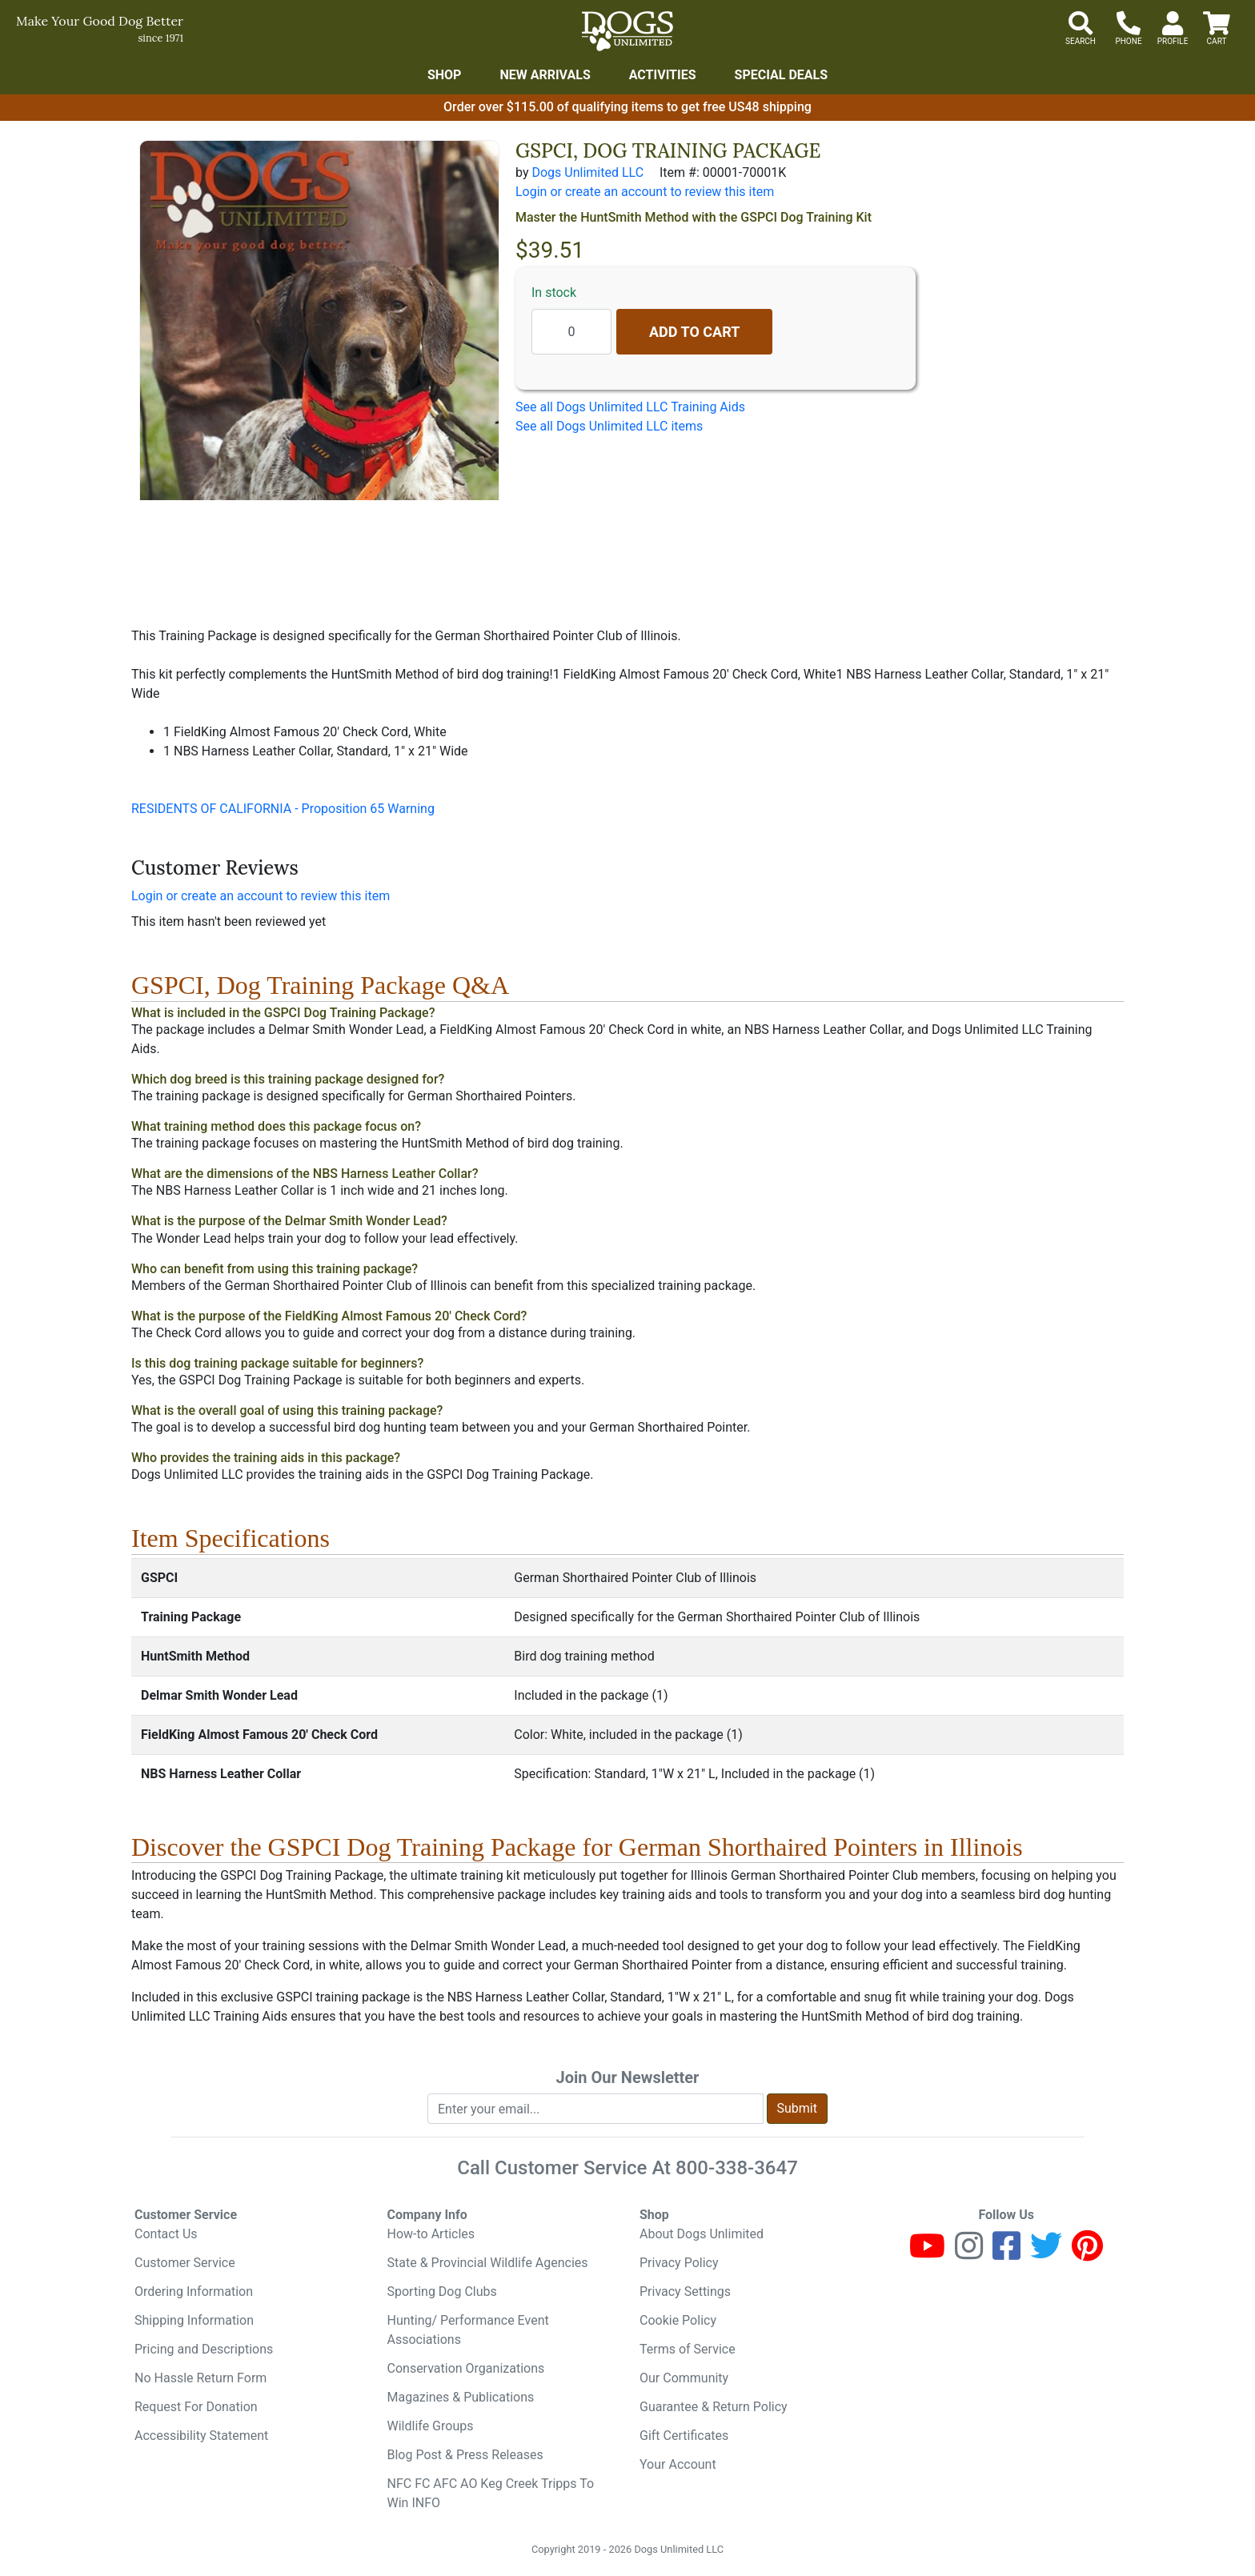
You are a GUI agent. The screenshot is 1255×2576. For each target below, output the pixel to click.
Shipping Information (194, 2320)
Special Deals (781, 74)
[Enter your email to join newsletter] (595, 2108)
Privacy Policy (679, 2262)
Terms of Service (688, 2349)
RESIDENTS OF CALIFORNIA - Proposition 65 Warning (283, 808)
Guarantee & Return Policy (714, 2406)
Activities (662, 74)
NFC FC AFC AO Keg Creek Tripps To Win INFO (491, 2493)
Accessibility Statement (201, 2435)
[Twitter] (1046, 2253)
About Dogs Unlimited (702, 2233)
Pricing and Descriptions (203, 2349)
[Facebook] (1006, 2253)
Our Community (684, 2378)
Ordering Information (193, 2291)
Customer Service (184, 2262)
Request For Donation (196, 2406)
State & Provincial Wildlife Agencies (487, 2262)
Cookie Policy (678, 2320)
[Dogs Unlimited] (627, 31)
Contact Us (166, 2233)
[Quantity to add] (571, 332)
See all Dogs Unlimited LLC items (609, 426)
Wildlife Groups (430, 2426)
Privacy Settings (685, 2291)
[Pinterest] (1087, 2253)
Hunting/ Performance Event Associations (468, 2330)
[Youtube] (927, 2253)
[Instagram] (969, 2253)
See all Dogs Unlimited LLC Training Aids (630, 407)
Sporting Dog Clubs (442, 2291)
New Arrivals (544, 74)
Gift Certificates (684, 2435)
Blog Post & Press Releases (465, 2454)
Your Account (678, 2464)
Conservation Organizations (466, 2368)
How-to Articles (431, 2233)
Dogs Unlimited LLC (587, 172)
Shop (444, 74)
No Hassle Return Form (200, 2378)
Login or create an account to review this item (260, 895)
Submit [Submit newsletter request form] (797, 2108)
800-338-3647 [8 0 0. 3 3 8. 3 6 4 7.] (737, 2168)
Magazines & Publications (461, 2397)
